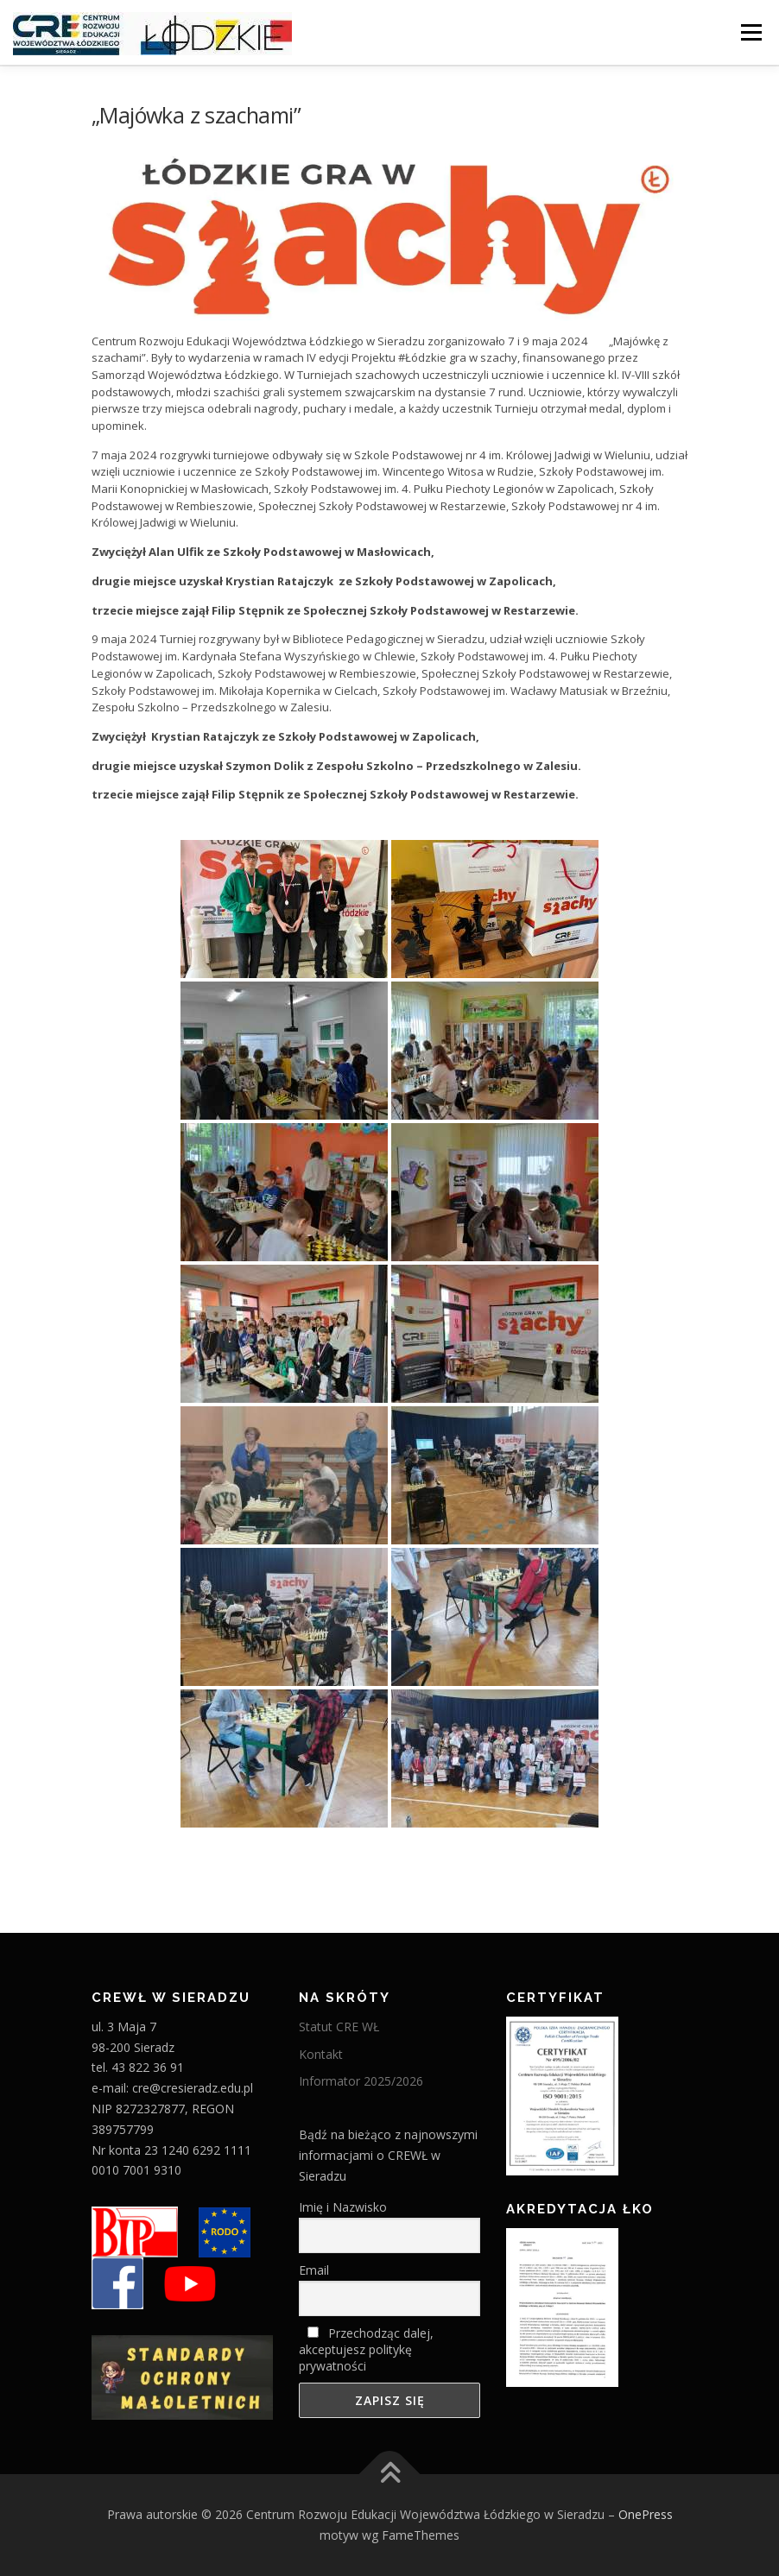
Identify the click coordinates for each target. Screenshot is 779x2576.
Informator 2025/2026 (361, 2081)
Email (314, 2270)
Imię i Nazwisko (343, 2207)
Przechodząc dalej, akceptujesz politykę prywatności (366, 2349)
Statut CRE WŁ (339, 2026)
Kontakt (321, 2054)
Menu (751, 32)
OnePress (645, 2514)
